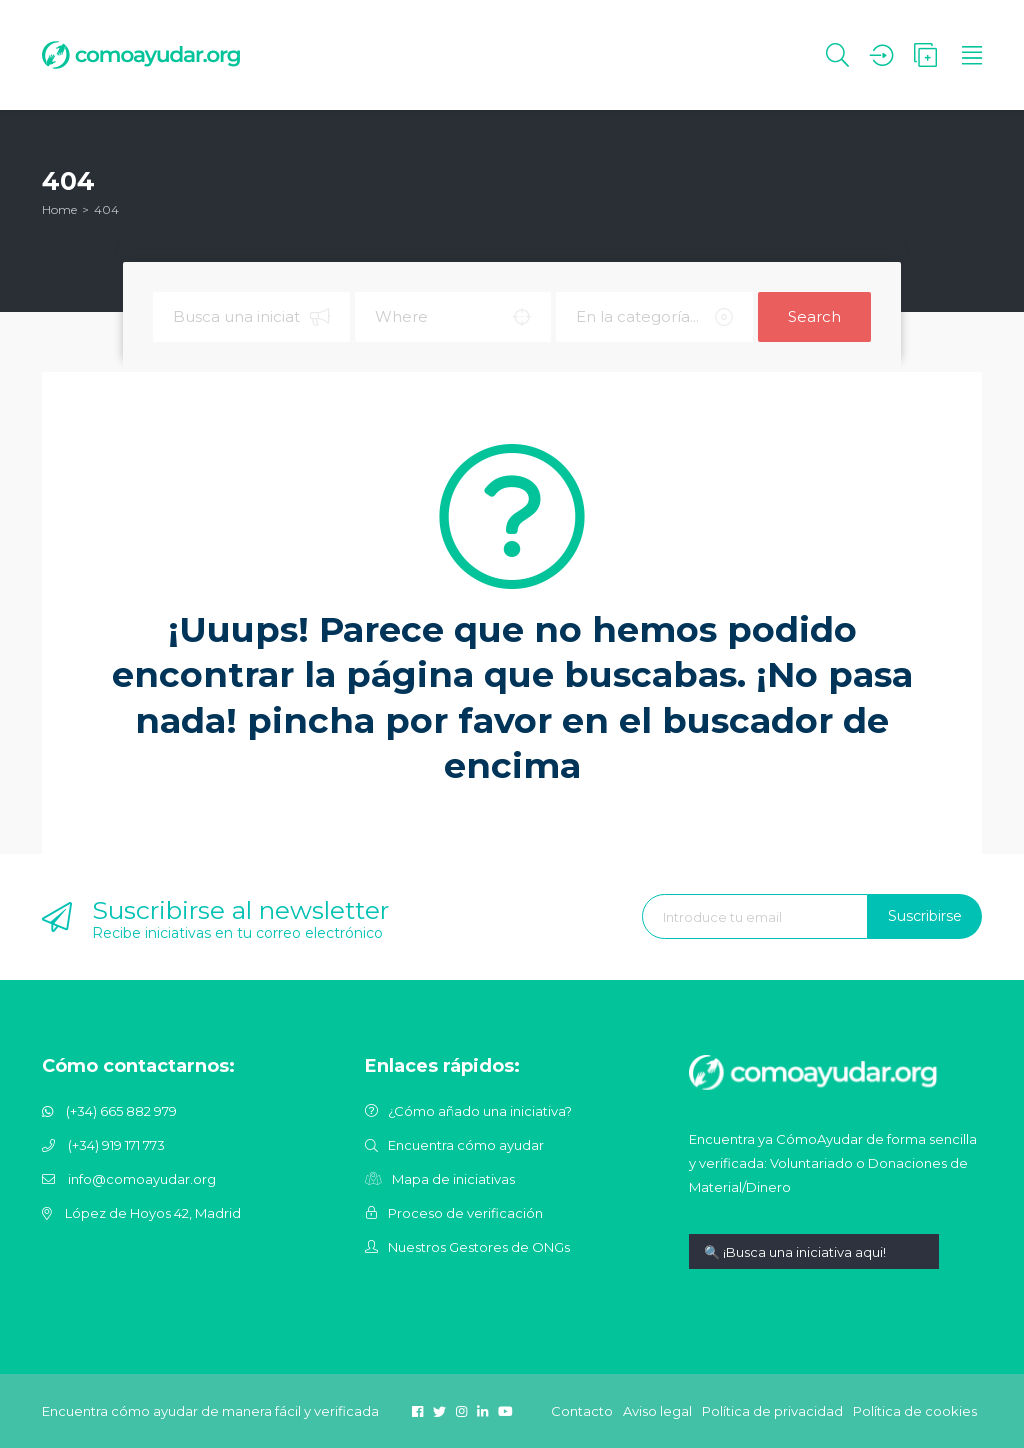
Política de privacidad (772, 1411)
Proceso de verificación (465, 1213)
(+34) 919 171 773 (116, 1145)
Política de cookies (915, 1411)
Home (59, 209)
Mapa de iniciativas (453, 1179)
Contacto (582, 1411)
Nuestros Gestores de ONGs (479, 1247)
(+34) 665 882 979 (121, 1111)
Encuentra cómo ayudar (466, 1145)
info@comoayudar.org (142, 1179)
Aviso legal (657, 1411)
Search (814, 316)
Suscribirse (925, 916)
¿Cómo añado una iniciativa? (480, 1111)
